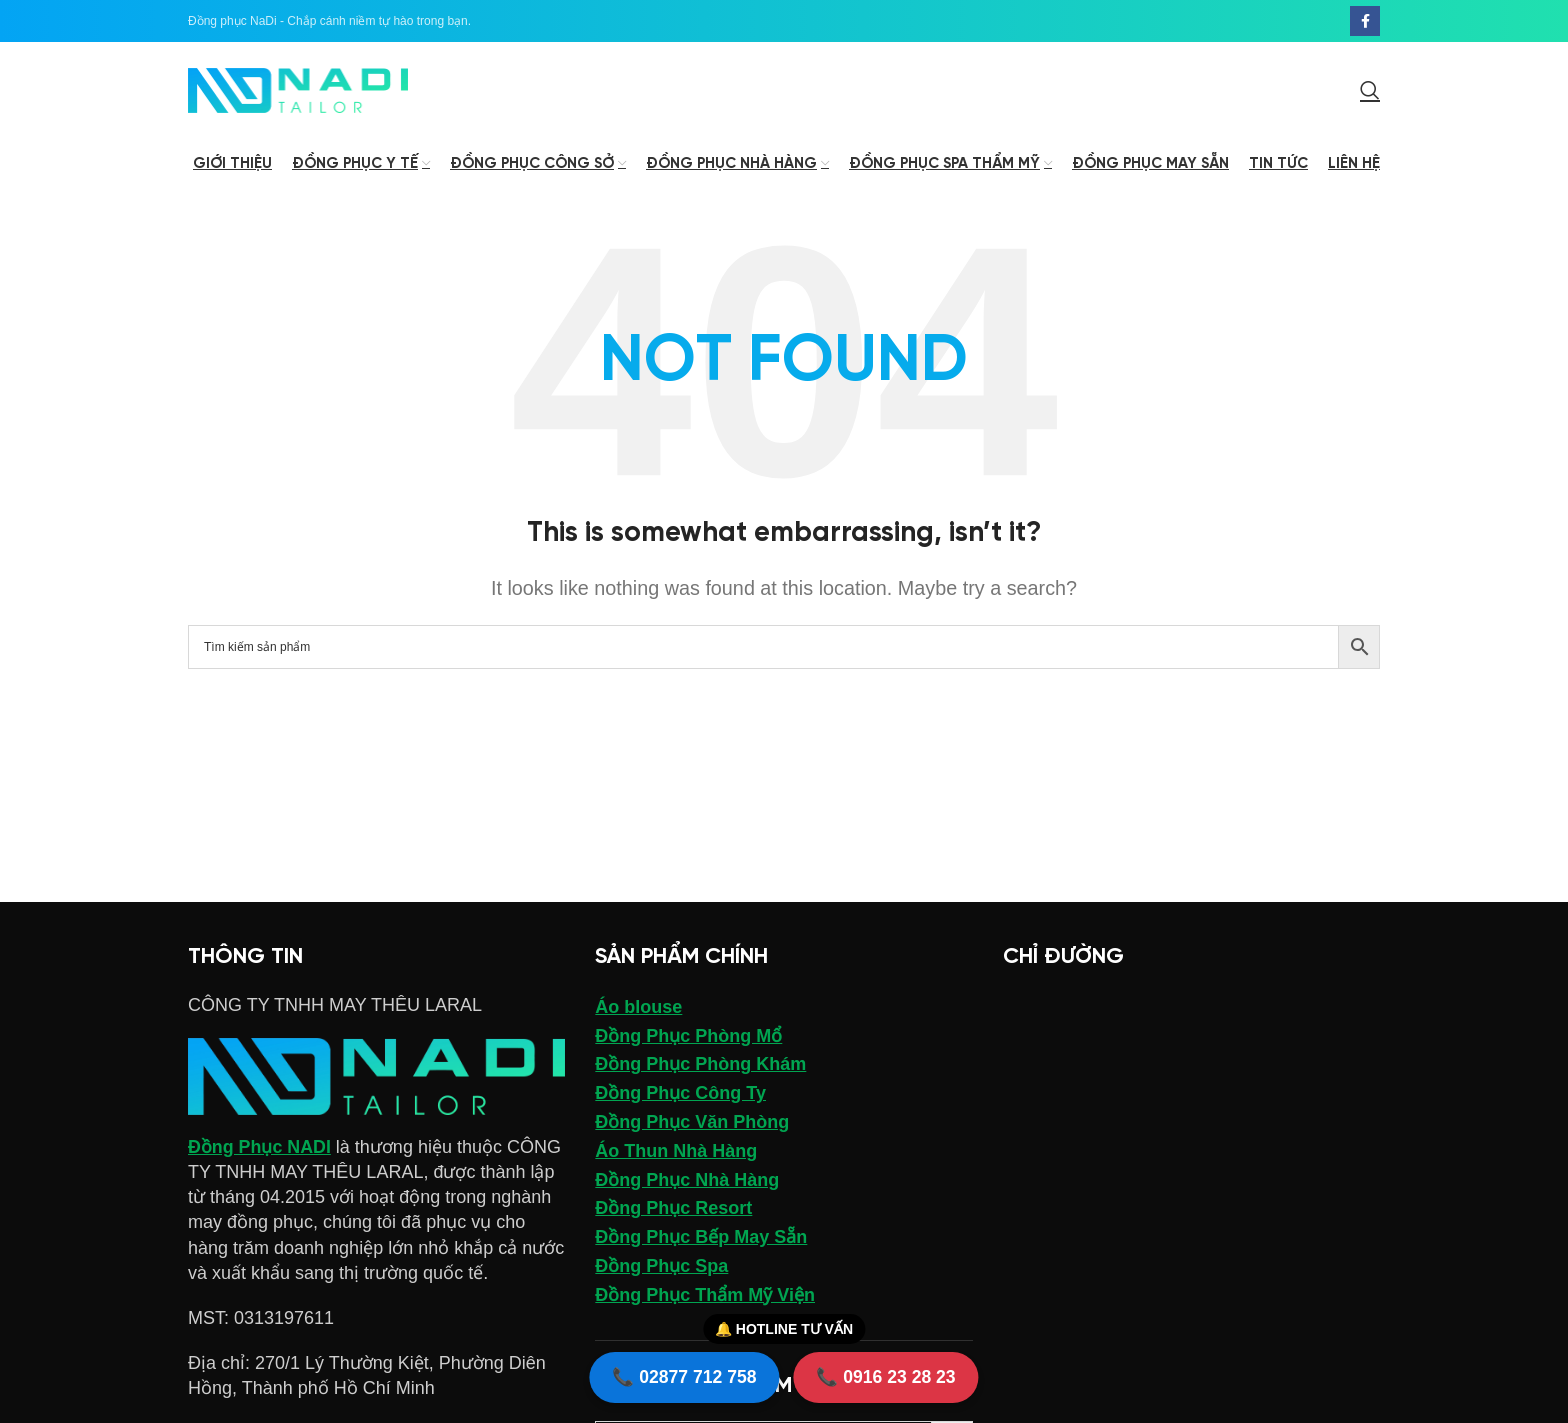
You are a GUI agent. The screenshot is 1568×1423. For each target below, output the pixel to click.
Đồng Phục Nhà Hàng (687, 1183)
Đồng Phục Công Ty (680, 1097)
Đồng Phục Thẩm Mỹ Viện (705, 1298)
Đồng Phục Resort (673, 1212)
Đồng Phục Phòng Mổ (688, 1039)
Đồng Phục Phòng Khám (700, 1068)
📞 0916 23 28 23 (889, 1376)
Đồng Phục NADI (260, 1150)
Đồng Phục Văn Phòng (692, 1125)
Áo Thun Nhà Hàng (676, 1154)
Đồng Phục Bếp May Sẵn (701, 1241)
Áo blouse (638, 1010)
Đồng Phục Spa (661, 1269)
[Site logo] (298, 91)
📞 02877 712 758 (681, 1376)
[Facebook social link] (1365, 21)
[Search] (1370, 92)
